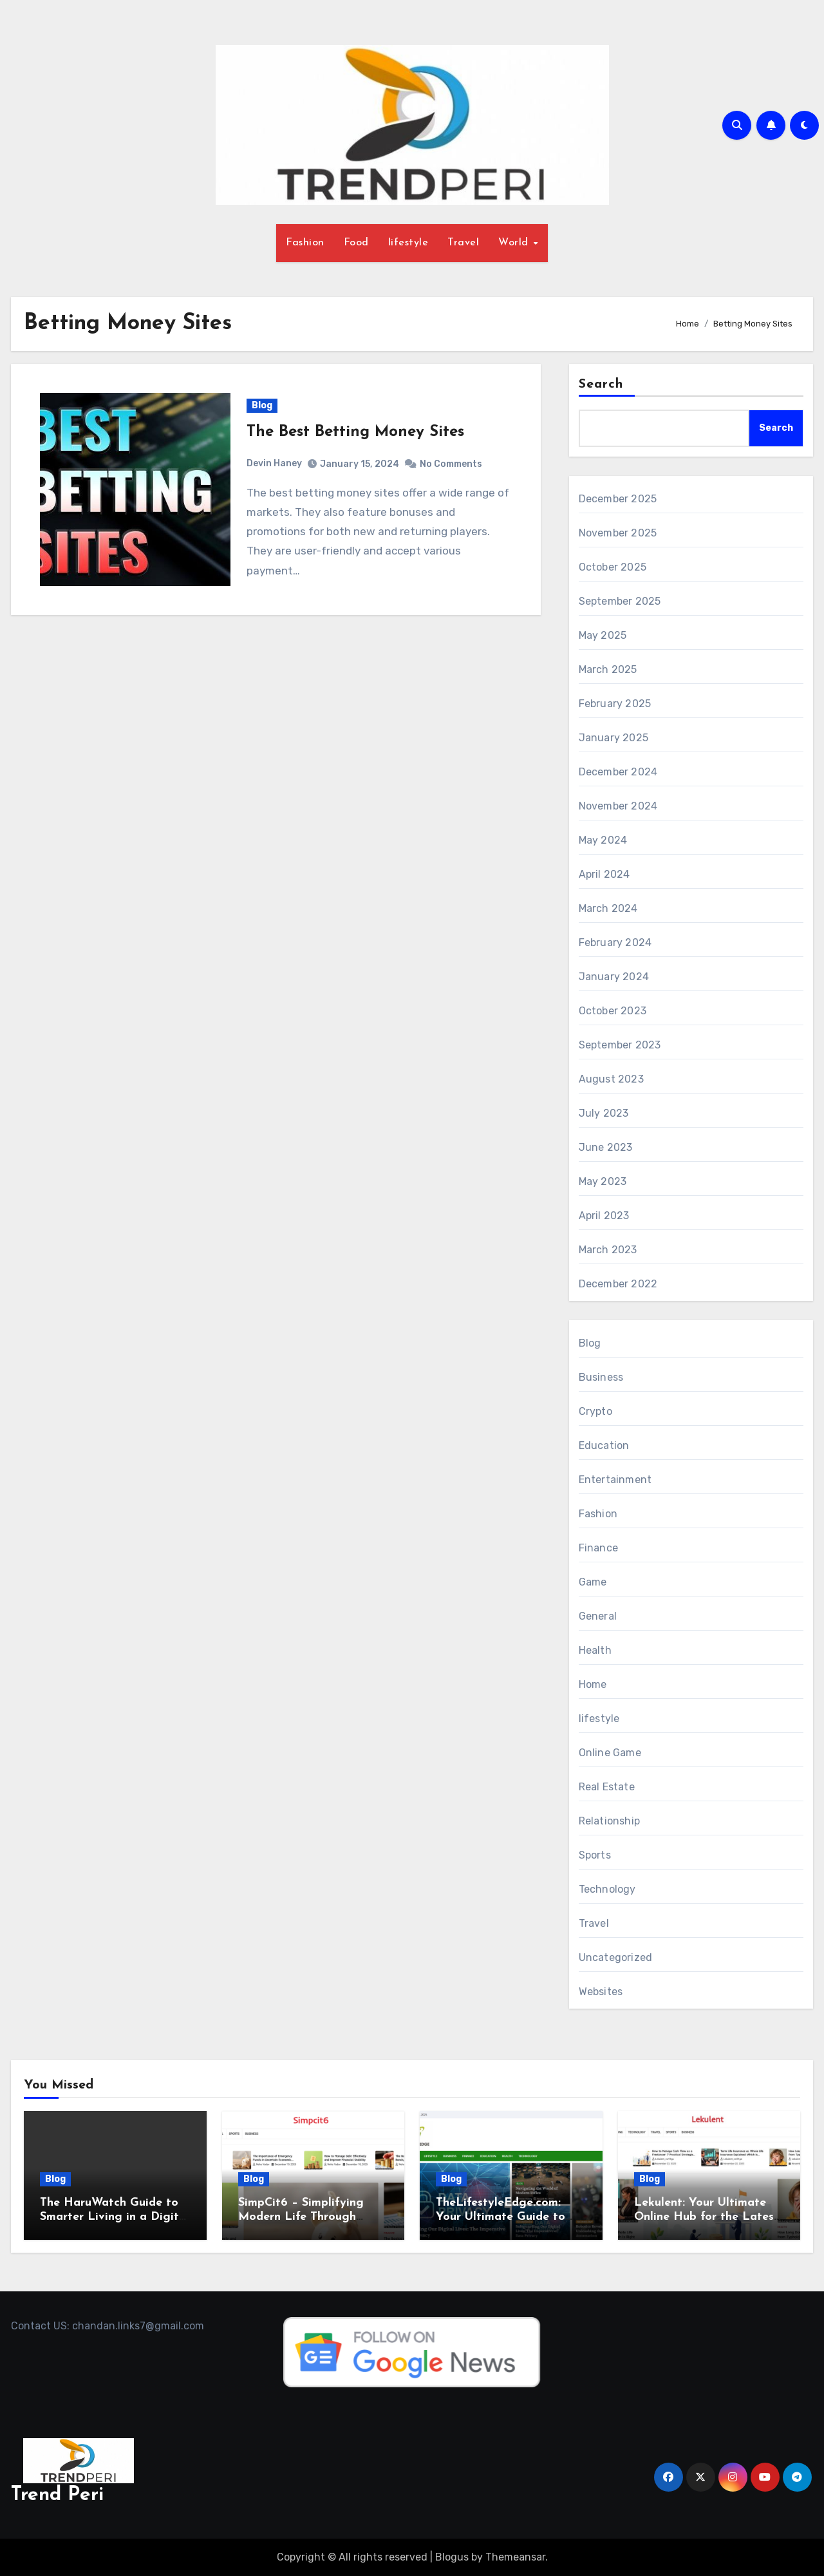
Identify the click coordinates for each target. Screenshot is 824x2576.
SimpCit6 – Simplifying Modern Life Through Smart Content (301, 2217)
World (515, 243)
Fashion (305, 243)
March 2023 (608, 1250)
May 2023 (603, 1181)
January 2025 (613, 738)
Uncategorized (616, 1957)
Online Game (610, 1753)
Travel (463, 243)
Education (604, 1445)
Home (593, 1684)
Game (593, 1582)
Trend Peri (57, 2495)
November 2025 (618, 533)
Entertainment (615, 1479)
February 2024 (615, 942)
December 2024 (618, 772)
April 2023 (604, 1215)
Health (595, 1650)
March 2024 (608, 908)
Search (601, 384)
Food (356, 243)
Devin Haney (274, 463)
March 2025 (608, 669)
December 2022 (618, 1284)
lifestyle (408, 243)
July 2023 (604, 1113)
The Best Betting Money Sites (355, 432)
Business (601, 1377)
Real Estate (607, 1787)
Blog (262, 405)
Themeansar (515, 2557)
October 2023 (612, 1011)
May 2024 (603, 840)
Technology (607, 1889)
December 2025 (618, 499)
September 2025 (620, 601)
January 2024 (614, 977)
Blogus (452, 2557)
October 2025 (612, 567)
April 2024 (604, 874)
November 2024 (618, 806)
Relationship (609, 1821)
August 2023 (611, 1079)
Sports (595, 1855)
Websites (601, 1991)
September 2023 (620, 1045)
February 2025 (615, 703)
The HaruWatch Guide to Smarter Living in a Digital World (114, 2217)
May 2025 (603, 635)
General (598, 1616)
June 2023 (606, 1147)
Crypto (595, 1411)
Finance (598, 1548)
